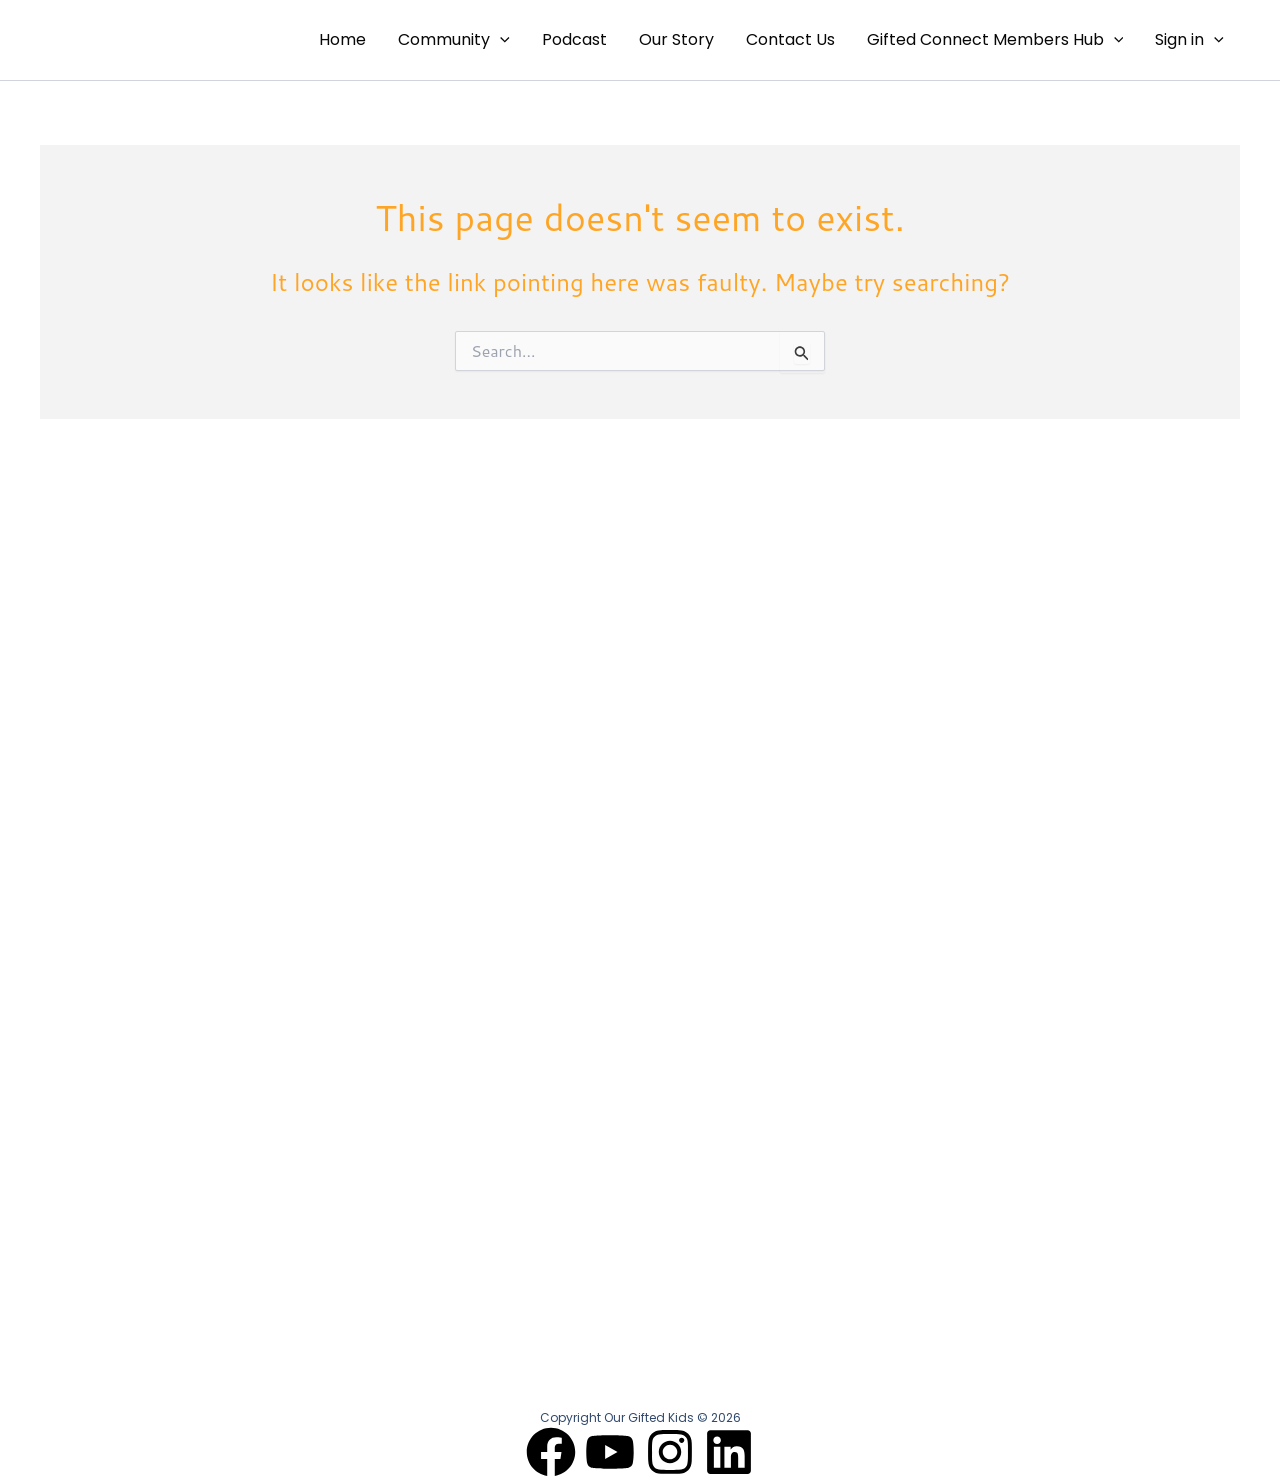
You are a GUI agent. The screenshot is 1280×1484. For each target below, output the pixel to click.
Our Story (676, 39)
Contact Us (790, 39)
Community (454, 40)
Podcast (574, 39)
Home (342, 39)
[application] (500, 40)
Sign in (1189, 40)
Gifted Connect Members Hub (995, 40)
